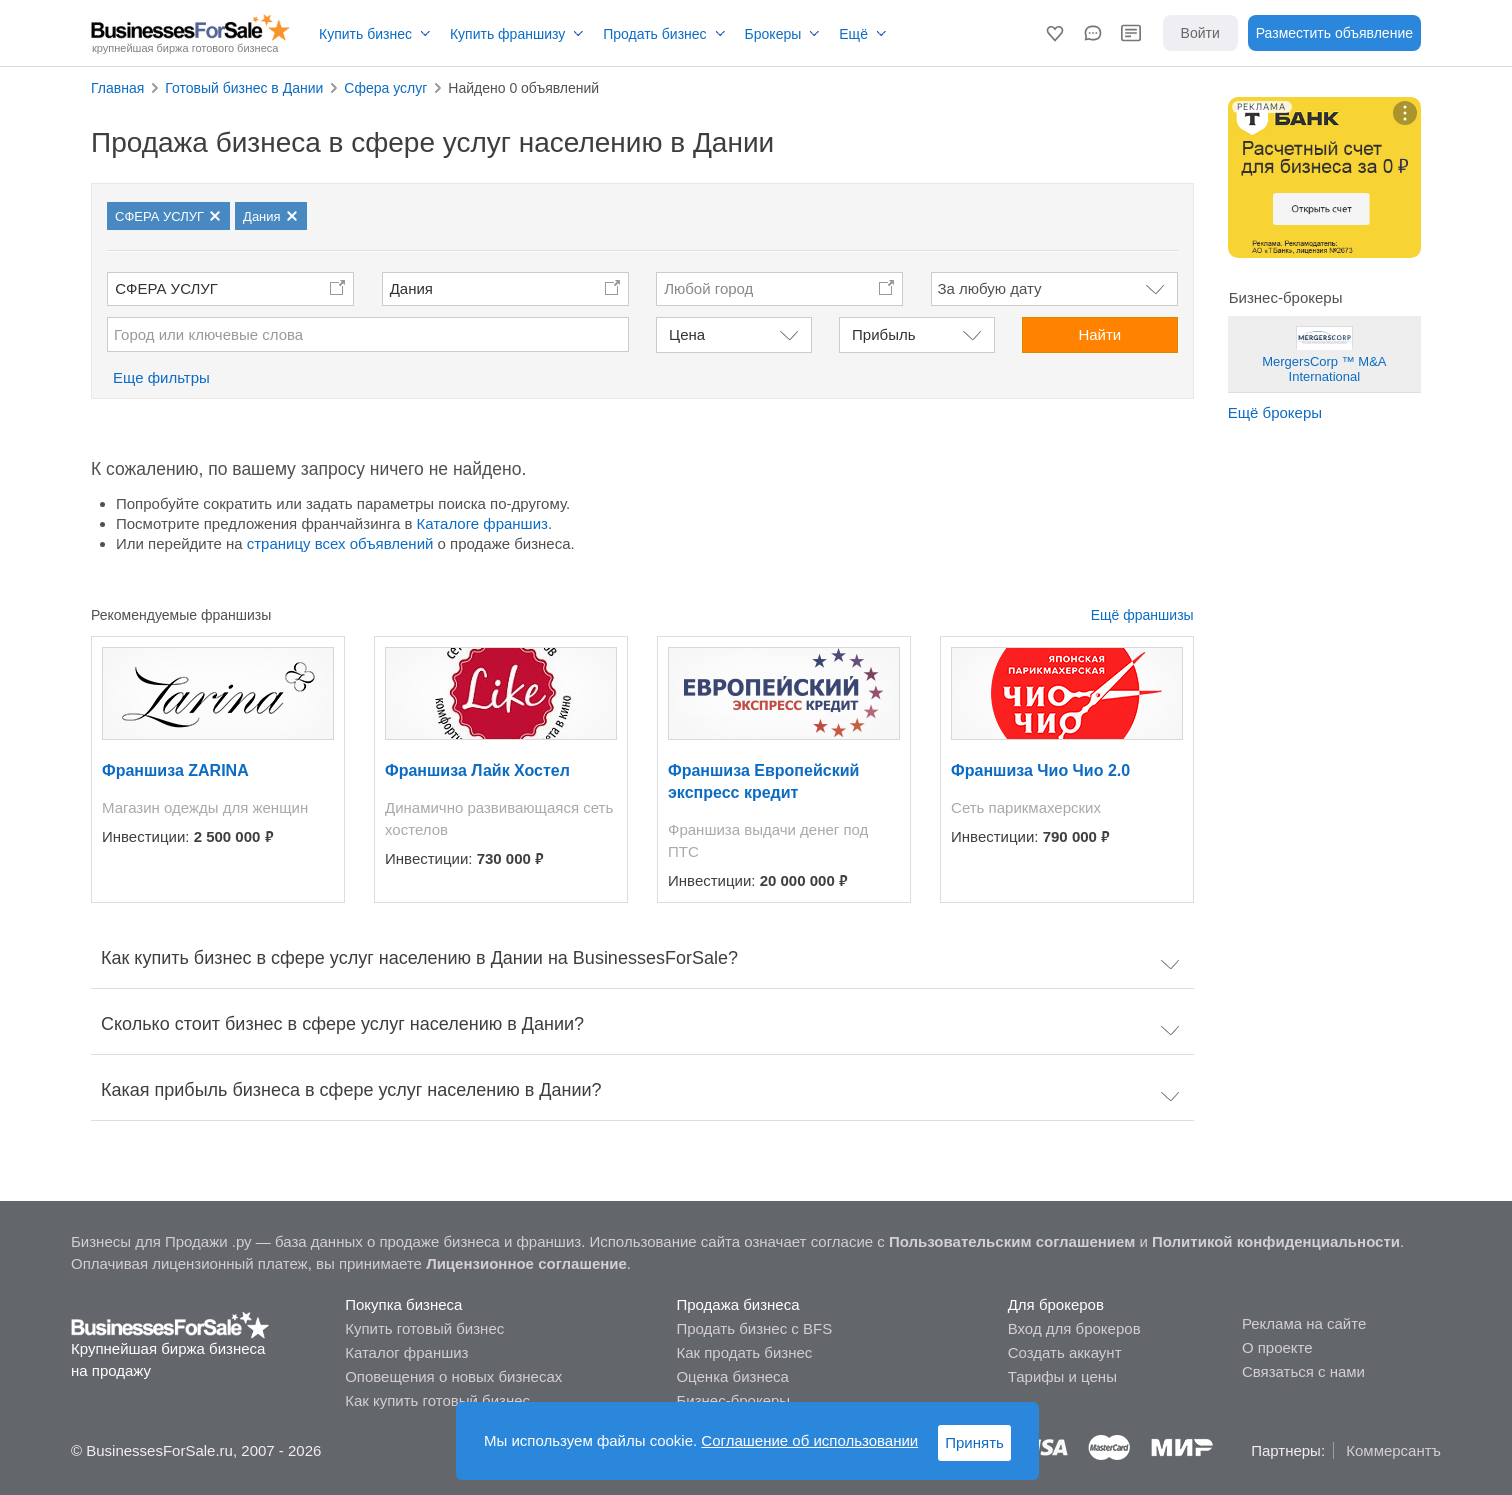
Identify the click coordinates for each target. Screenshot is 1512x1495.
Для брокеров (1056, 1304)
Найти (1099, 334)
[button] (1055, 33)
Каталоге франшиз (482, 523)
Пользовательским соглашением (1012, 1241)
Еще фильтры (161, 377)
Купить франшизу (507, 34)
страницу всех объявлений (340, 543)
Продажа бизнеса (737, 1304)
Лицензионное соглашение (526, 1263)
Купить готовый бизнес (424, 1328)
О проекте (1277, 1347)
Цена (687, 334)
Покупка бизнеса (403, 1304)
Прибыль (883, 334)
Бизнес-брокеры (733, 1400)
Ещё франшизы (1142, 615)
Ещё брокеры (1275, 412)
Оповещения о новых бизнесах (453, 1376)
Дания (411, 288)
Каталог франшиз (406, 1352)
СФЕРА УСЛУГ (166, 288)
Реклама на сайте (1304, 1323)
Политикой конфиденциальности (1276, 1241)
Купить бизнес (365, 34)
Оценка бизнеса (732, 1376)
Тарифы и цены (1062, 1376)
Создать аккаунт (1065, 1352)
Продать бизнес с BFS (754, 1328)
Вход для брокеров (1074, 1328)
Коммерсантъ (1393, 1450)
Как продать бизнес (744, 1352)
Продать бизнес (654, 34)
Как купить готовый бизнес (437, 1400)
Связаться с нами (1303, 1371)
